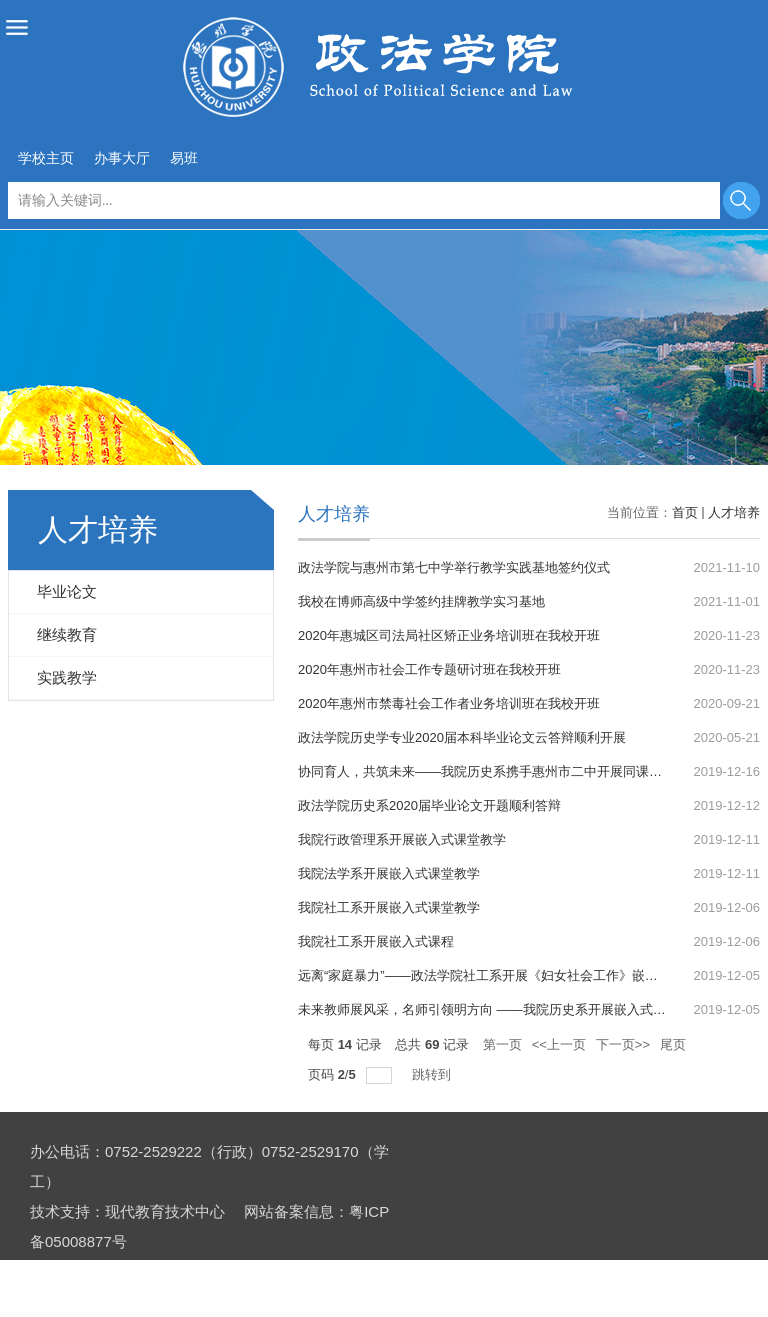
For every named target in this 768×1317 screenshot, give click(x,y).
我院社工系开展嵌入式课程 (376, 941)
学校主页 (46, 158)
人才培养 (734, 512)
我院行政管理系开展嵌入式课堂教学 (402, 839)
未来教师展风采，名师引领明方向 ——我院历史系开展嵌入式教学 (488, 1009)
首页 (685, 512)
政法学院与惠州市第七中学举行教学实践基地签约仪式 (454, 567)
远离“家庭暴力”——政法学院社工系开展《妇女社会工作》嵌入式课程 (497, 975)
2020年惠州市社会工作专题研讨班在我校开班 (429, 669)
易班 (184, 158)
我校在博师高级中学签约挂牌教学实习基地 (421, 601)
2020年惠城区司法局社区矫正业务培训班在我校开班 (449, 635)
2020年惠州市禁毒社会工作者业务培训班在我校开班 (449, 703)
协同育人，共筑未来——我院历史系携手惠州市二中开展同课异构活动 (499, 771)
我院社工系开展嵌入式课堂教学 (389, 907)
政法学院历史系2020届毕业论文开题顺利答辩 (429, 805)
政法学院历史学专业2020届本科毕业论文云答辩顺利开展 (462, 737)
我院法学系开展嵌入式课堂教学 (389, 873)
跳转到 (433, 1074)
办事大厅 (122, 158)
